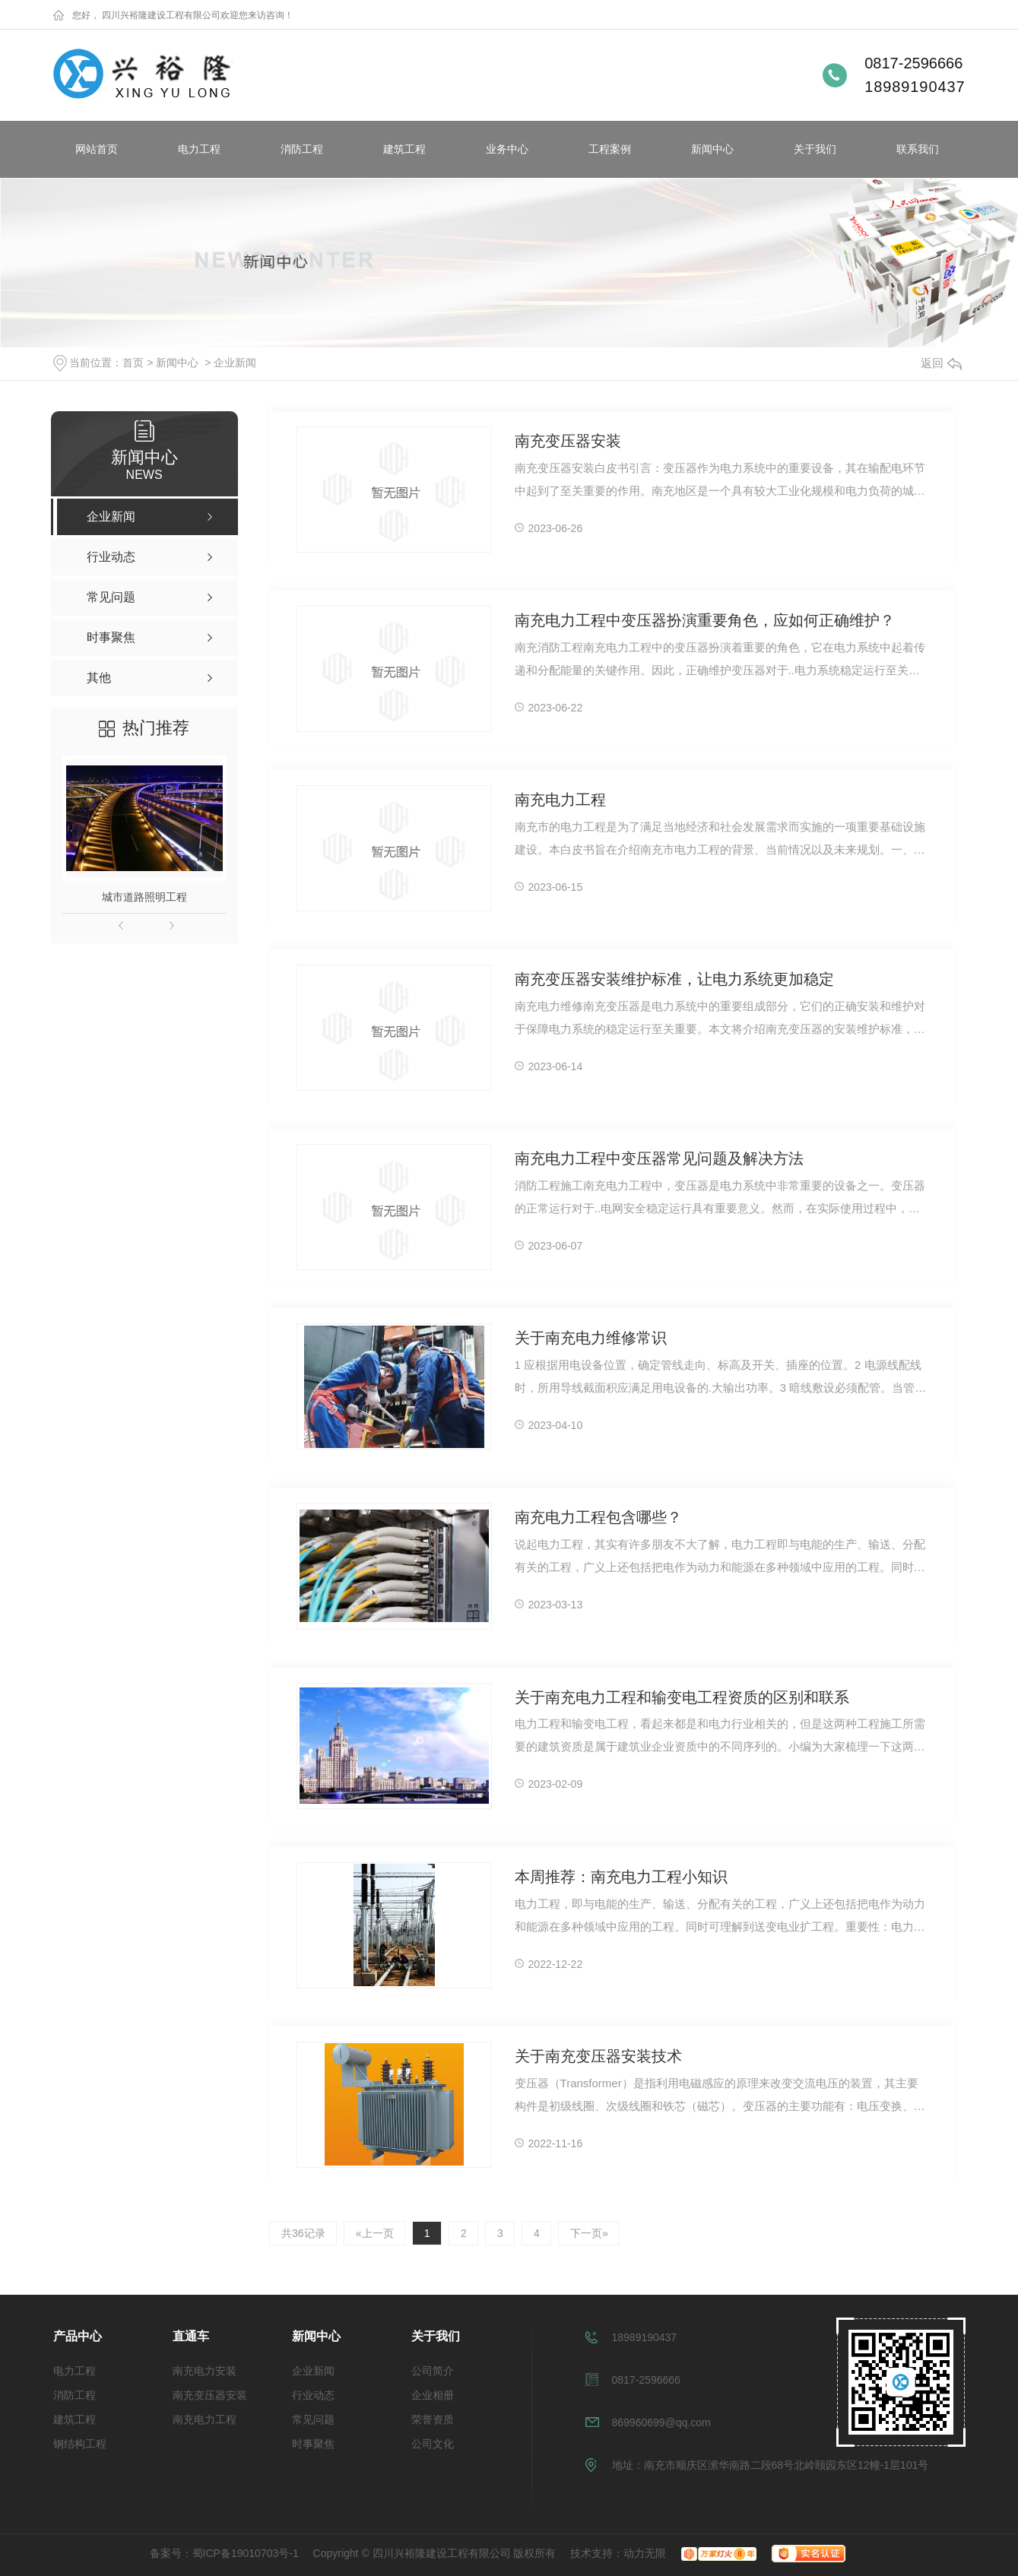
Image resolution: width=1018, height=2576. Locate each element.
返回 (941, 362)
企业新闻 (235, 362)
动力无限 (644, 2553)
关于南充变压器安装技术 (598, 2056)
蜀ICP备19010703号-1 (245, 2553)
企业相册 (432, 2395)
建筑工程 (404, 149)
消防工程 (302, 149)
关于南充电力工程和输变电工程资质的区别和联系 (682, 1698)
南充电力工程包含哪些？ (598, 1518)
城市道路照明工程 (144, 897)
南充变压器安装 (568, 441)
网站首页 (96, 149)
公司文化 (432, 2443)
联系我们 (917, 149)
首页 (133, 362)
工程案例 (609, 149)
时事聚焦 (313, 2443)
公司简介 (432, 2370)
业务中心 (507, 149)
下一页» (593, 2233)
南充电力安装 (204, 2370)
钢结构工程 (79, 2443)
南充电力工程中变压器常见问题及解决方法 (659, 1159)
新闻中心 (712, 149)
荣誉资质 (432, 2419)
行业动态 (313, 2395)
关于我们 (815, 149)
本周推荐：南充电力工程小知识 (621, 1877)
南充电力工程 (560, 800)
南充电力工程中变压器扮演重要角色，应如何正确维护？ (705, 621)
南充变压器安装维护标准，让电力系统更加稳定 (674, 979)
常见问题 (313, 2419)
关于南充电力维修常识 (591, 1338)
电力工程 (199, 149)
